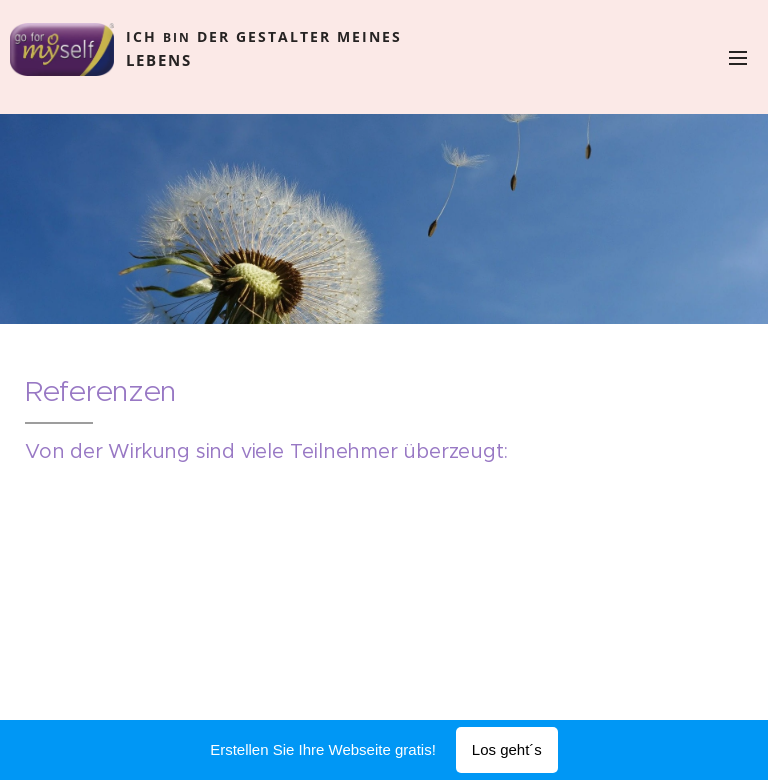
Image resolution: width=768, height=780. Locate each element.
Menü (738, 58)
